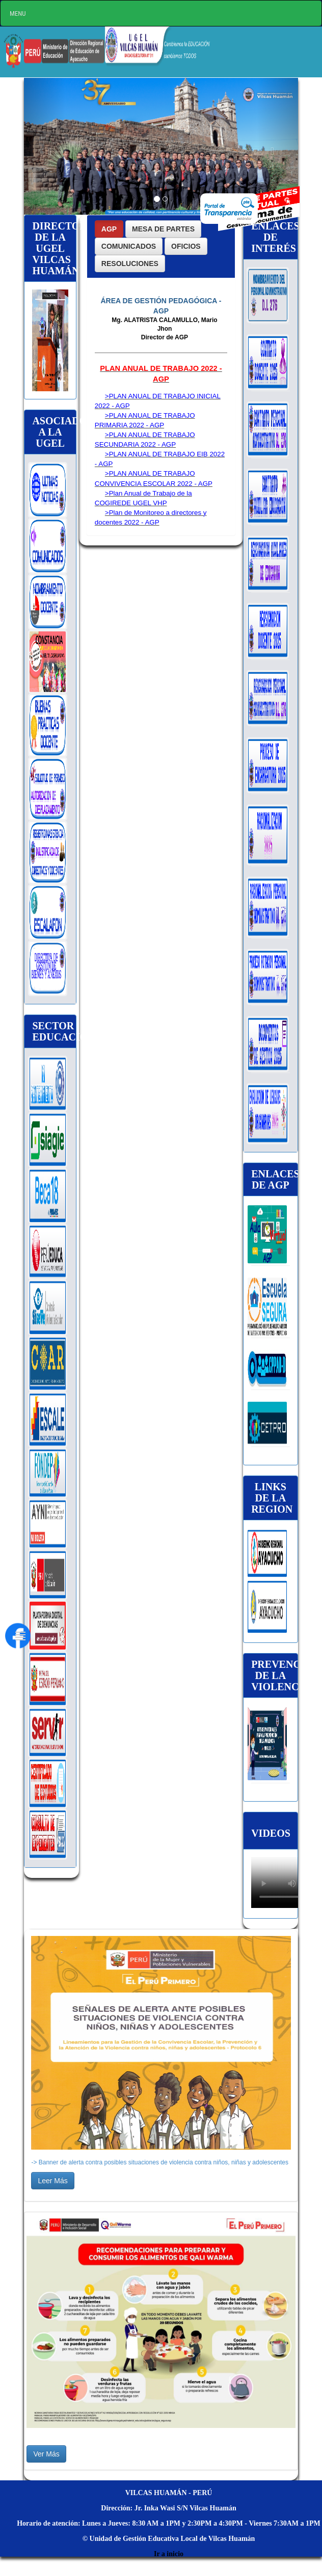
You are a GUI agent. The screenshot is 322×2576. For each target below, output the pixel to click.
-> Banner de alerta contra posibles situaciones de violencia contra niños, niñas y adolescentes (159, 2162)
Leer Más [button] (52, 2181)
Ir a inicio (168, 2554)
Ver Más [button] (46, 2454)
